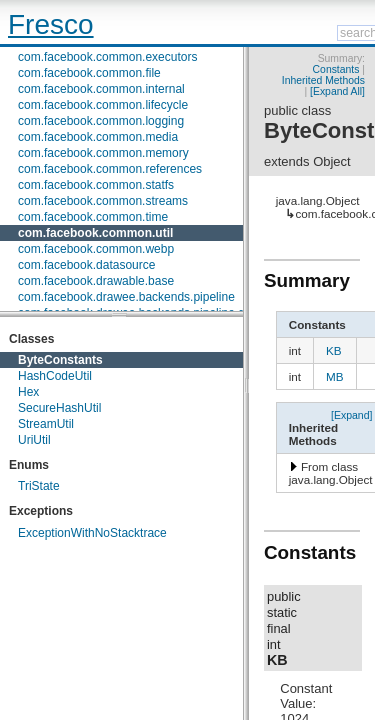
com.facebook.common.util (95, 233)
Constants (336, 69)
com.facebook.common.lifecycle (103, 105)
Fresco (51, 24)
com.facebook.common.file (89, 73)
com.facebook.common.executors (107, 57)
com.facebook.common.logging (101, 121)
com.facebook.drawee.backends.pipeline (126, 297)
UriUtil (34, 440)
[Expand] (352, 415)
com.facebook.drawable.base (96, 281)
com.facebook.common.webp (96, 249)
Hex (28, 392)
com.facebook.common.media (98, 137)
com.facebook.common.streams (103, 201)
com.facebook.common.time (93, 217)
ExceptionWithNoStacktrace (92, 533)
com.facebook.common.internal (101, 89)
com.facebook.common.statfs (96, 185)
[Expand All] (337, 91)
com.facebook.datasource (86, 265)
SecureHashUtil (59, 408)
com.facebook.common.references (110, 169)
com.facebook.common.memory (103, 153)
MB (335, 376)
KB (334, 350)
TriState (39, 486)
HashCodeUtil (55, 376)
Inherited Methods (323, 80)
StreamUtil (46, 424)
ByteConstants (60, 360)
